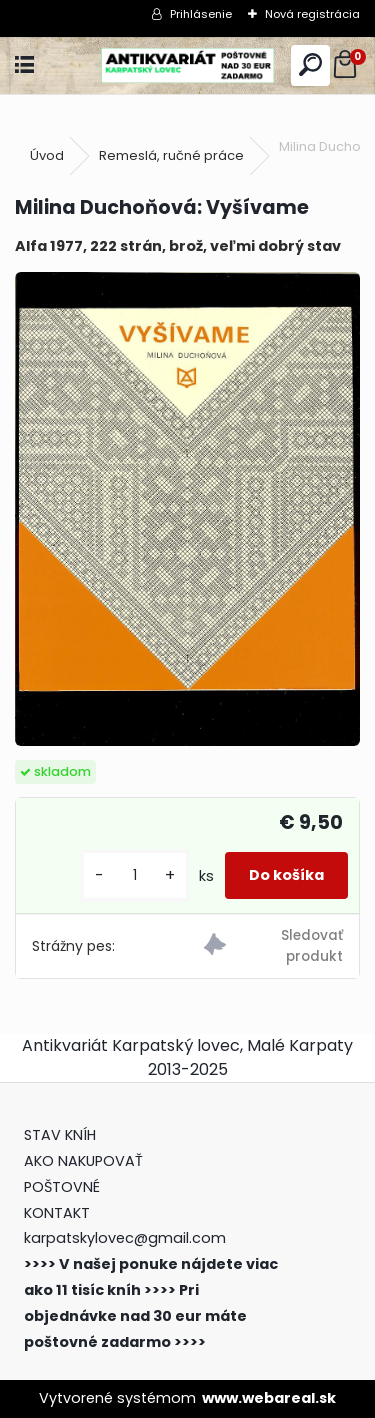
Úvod (47, 155)
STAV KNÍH (62, 1135)
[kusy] (135, 875)
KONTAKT (57, 1213)
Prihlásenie (201, 14)
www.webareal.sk (269, 1398)
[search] (310, 65)
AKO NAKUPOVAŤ (83, 1161)
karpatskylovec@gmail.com (125, 1238)
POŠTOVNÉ (62, 1187)
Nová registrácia (312, 14)
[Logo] (187, 65)
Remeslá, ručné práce (171, 155)
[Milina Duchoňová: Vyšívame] (187, 509)
